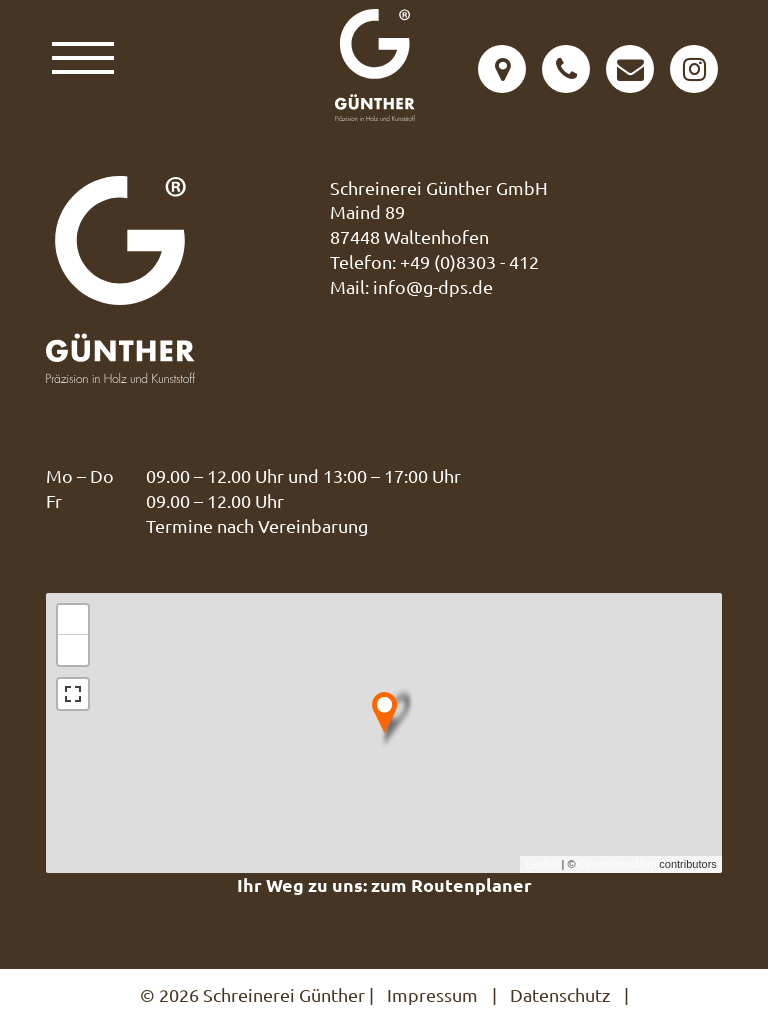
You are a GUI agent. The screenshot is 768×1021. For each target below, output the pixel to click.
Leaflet (541, 864)
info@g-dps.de (433, 286)
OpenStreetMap (618, 864)
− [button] (73, 650)
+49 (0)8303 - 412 (469, 261)
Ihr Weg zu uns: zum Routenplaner (384, 884)
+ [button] (73, 620)
